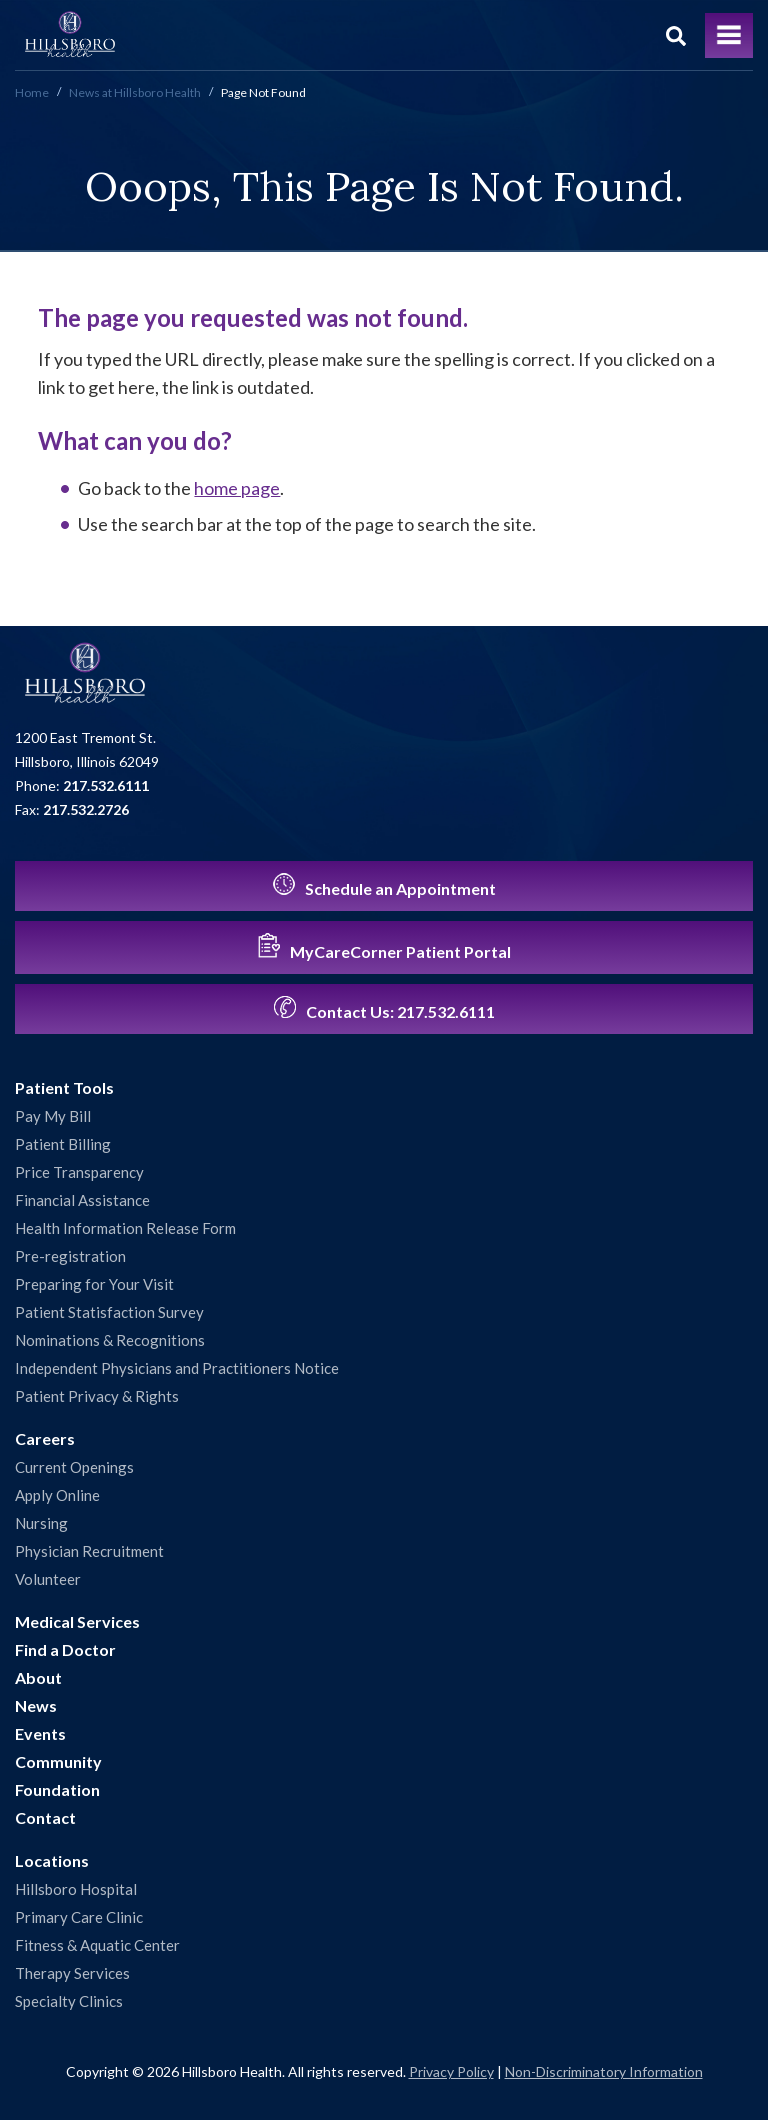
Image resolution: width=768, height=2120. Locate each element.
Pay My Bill (53, 1116)
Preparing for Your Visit (94, 1284)
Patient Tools (64, 1087)
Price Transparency (79, 1172)
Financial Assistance (82, 1200)
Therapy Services (72, 1973)
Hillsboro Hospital (76, 1889)
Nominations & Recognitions (110, 1340)
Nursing (41, 1523)
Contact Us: (384, 1008)
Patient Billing (63, 1144)
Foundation (57, 1789)
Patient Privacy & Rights (97, 1396)
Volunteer (48, 1579)
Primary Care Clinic (79, 1917)
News (36, 1705)
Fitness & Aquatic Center (97, 1945)
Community (58, 1761)
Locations (52, 1860)
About (38, 1677)
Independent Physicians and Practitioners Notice (177, 1368)
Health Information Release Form (125, 1228)
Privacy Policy (451, 2071)
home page (237, 488)
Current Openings (74, 1467)
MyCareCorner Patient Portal (384, 947)
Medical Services (77, 1621)
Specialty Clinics (69, 2001)
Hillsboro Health (70, 35)
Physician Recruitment (89, 1551)
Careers (45, 1438)
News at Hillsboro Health (135, 92)
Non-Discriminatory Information (604, 2071)
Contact (45, 1817)
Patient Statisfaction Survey (109, 1312)
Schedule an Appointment (384, 885)
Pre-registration (70, 1256)
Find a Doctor (65, 1649)
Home (32, 92)
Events (40, 1733)
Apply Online (57, 1495)
